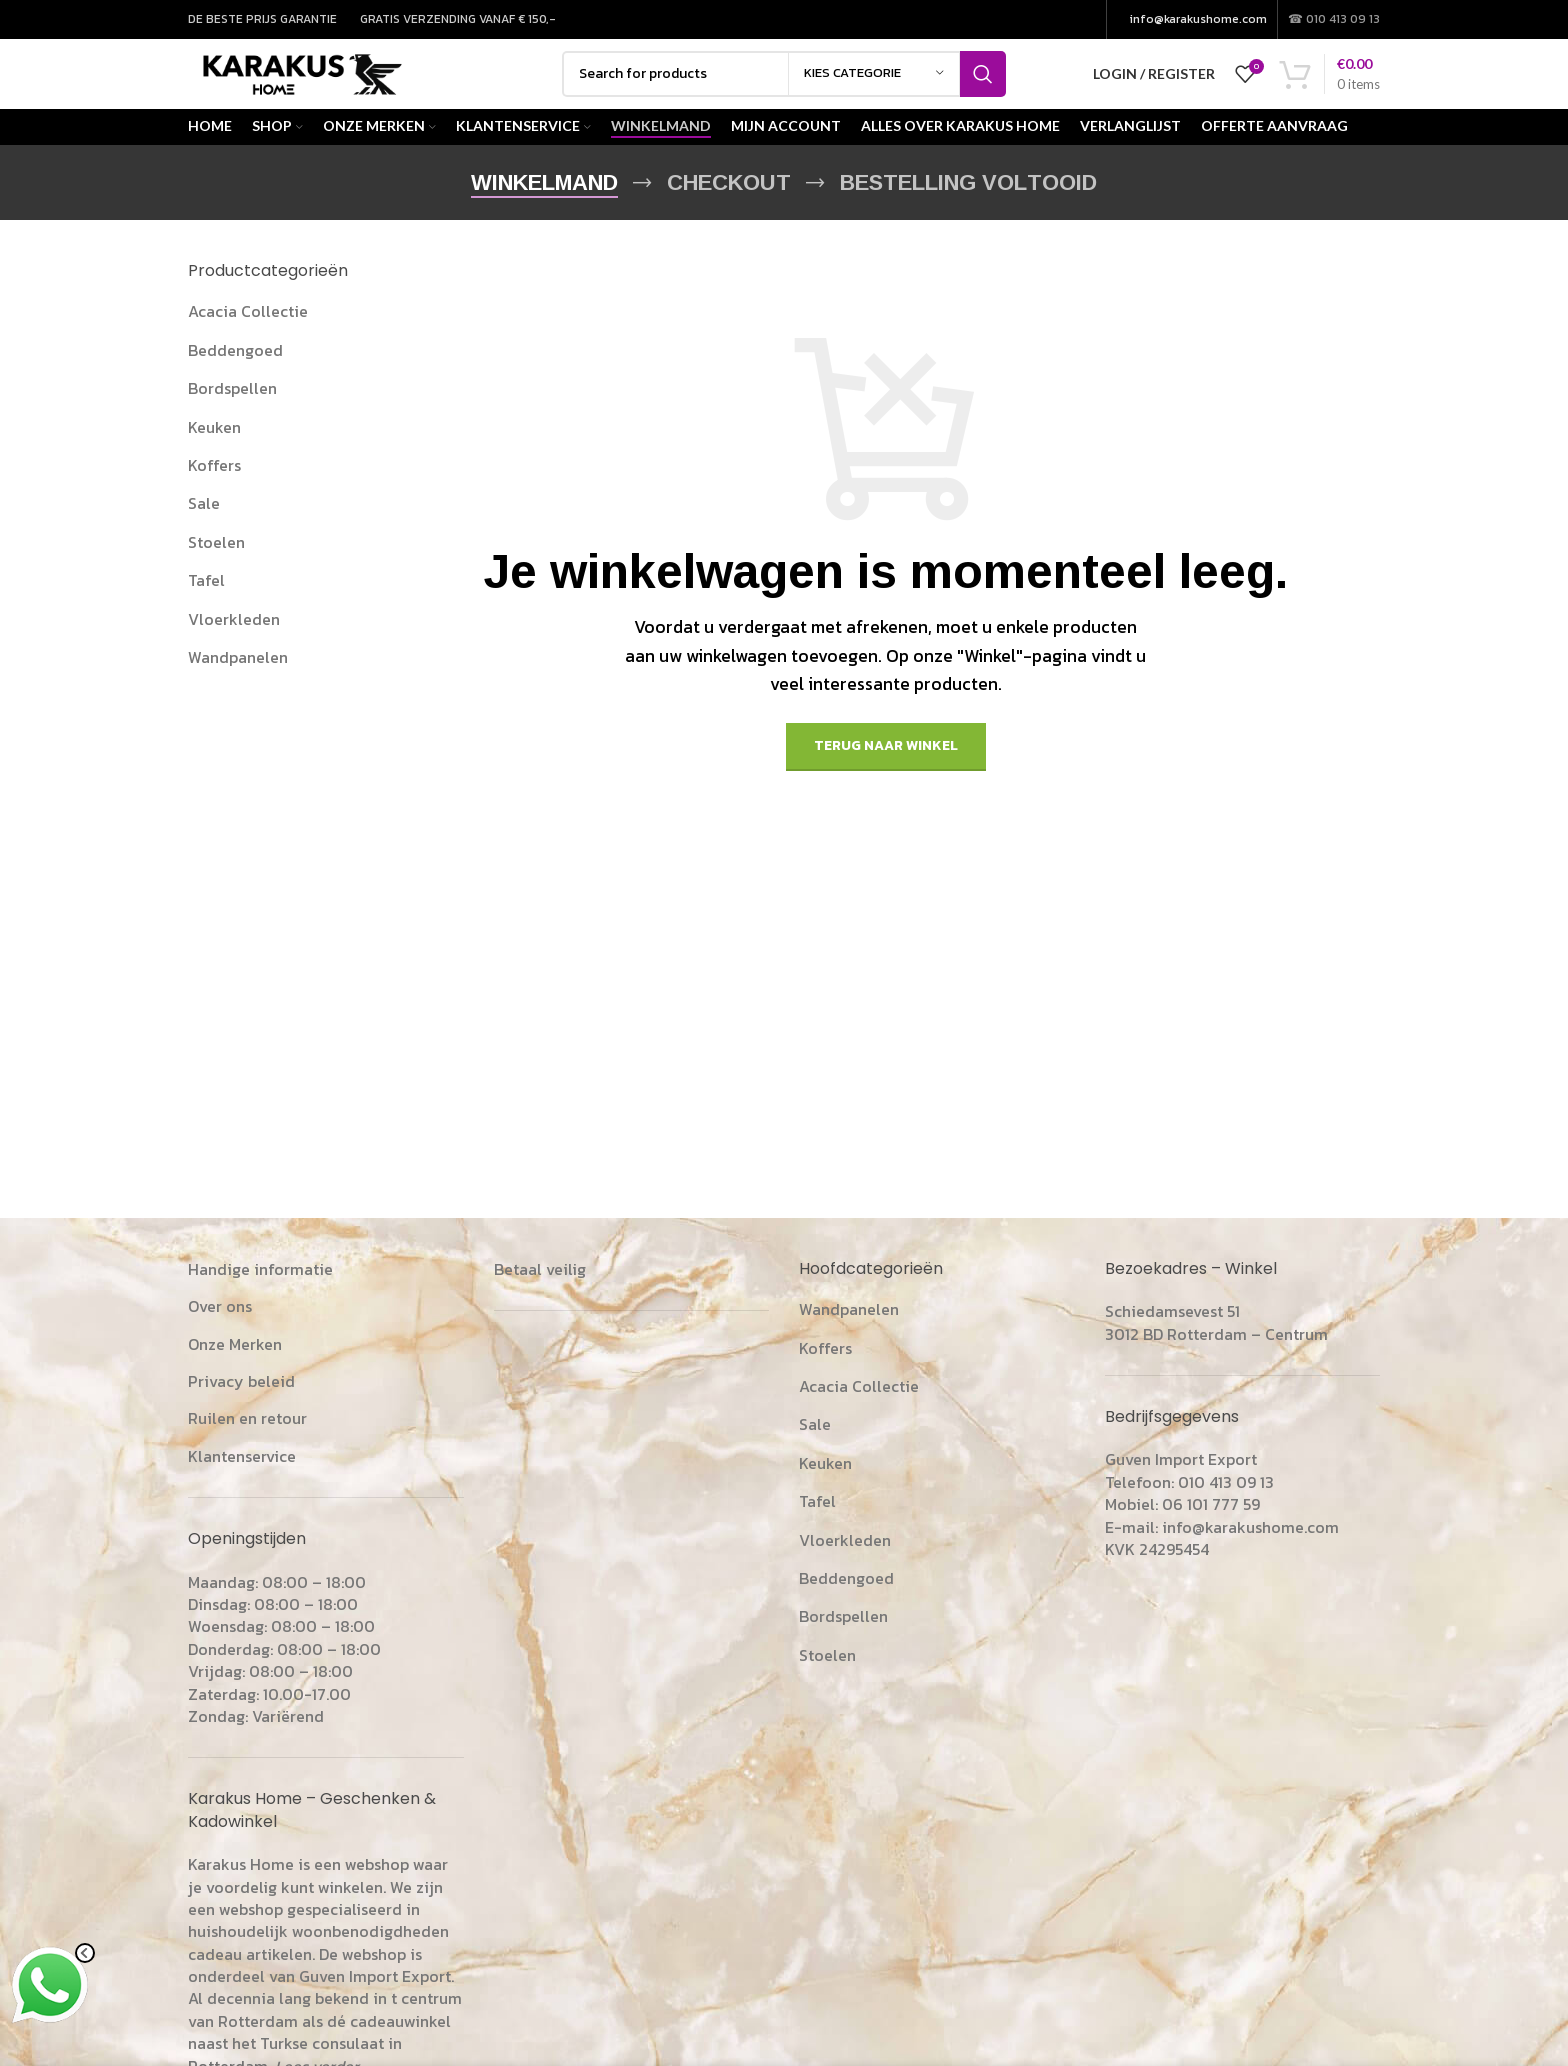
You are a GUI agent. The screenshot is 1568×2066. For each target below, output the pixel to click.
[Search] (784, 88)
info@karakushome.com (1198, 20)
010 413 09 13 (1226, 1508)
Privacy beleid (241, 1407)
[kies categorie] (874, 88)
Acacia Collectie (248, 338)
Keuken (214, 453)
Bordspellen (232, 414)
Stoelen (216, 568)
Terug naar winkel (886, 772)
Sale (204, 530)
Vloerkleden (234, 645)
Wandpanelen (238, 683)
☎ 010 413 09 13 (1334, 20)
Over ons (220, 1332)
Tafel (206, 606)
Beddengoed (235, 376)
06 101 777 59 (1211, 1530)
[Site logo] (324, 85)
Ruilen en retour (247, 1445)
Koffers (214, 491)
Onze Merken (235, 1370)
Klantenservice (242, 1482)
